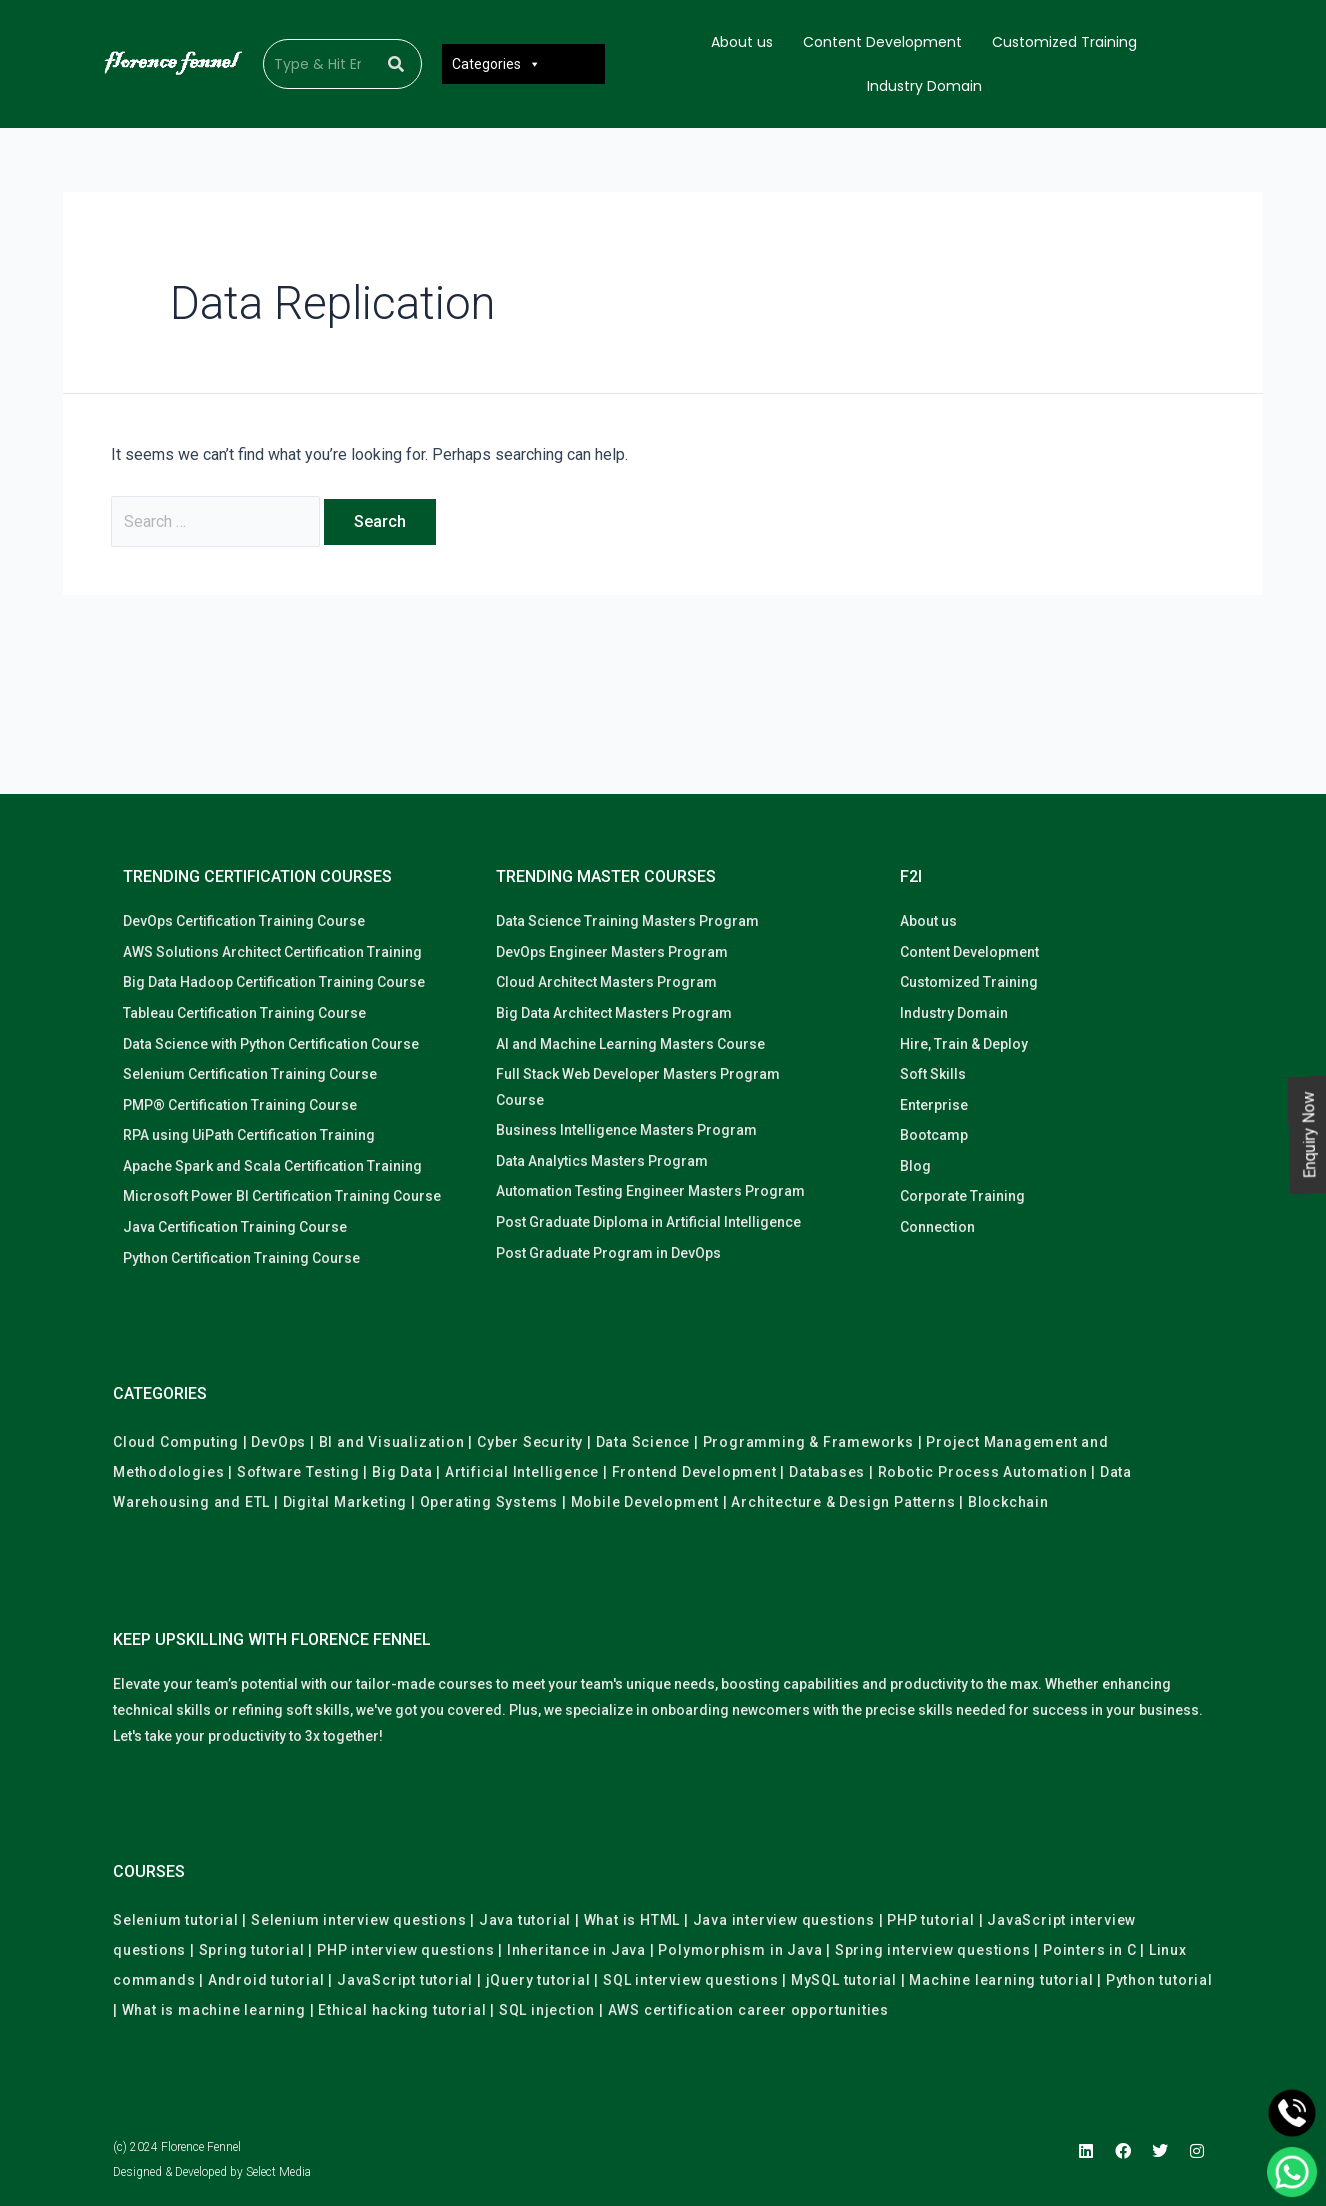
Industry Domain (924, 86)
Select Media (278, 2172)
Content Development (882, 42)
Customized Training (1064, 42)
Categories (496, 64)
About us (742, 42)
